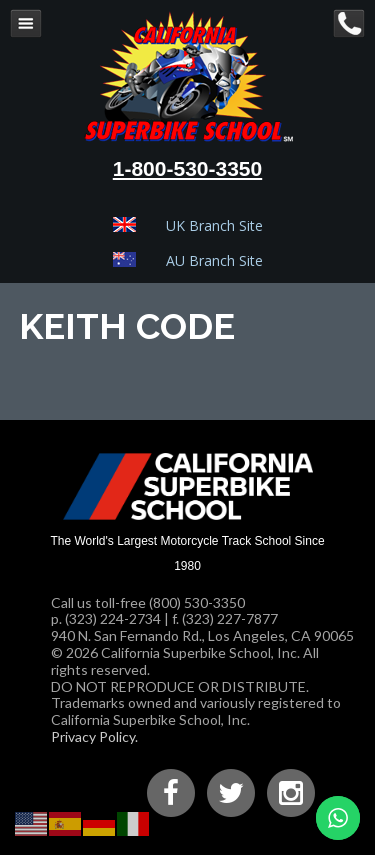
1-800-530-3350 (187, 168)
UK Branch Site (214, 225)
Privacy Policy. (94, 736)
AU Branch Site (214, 260)
